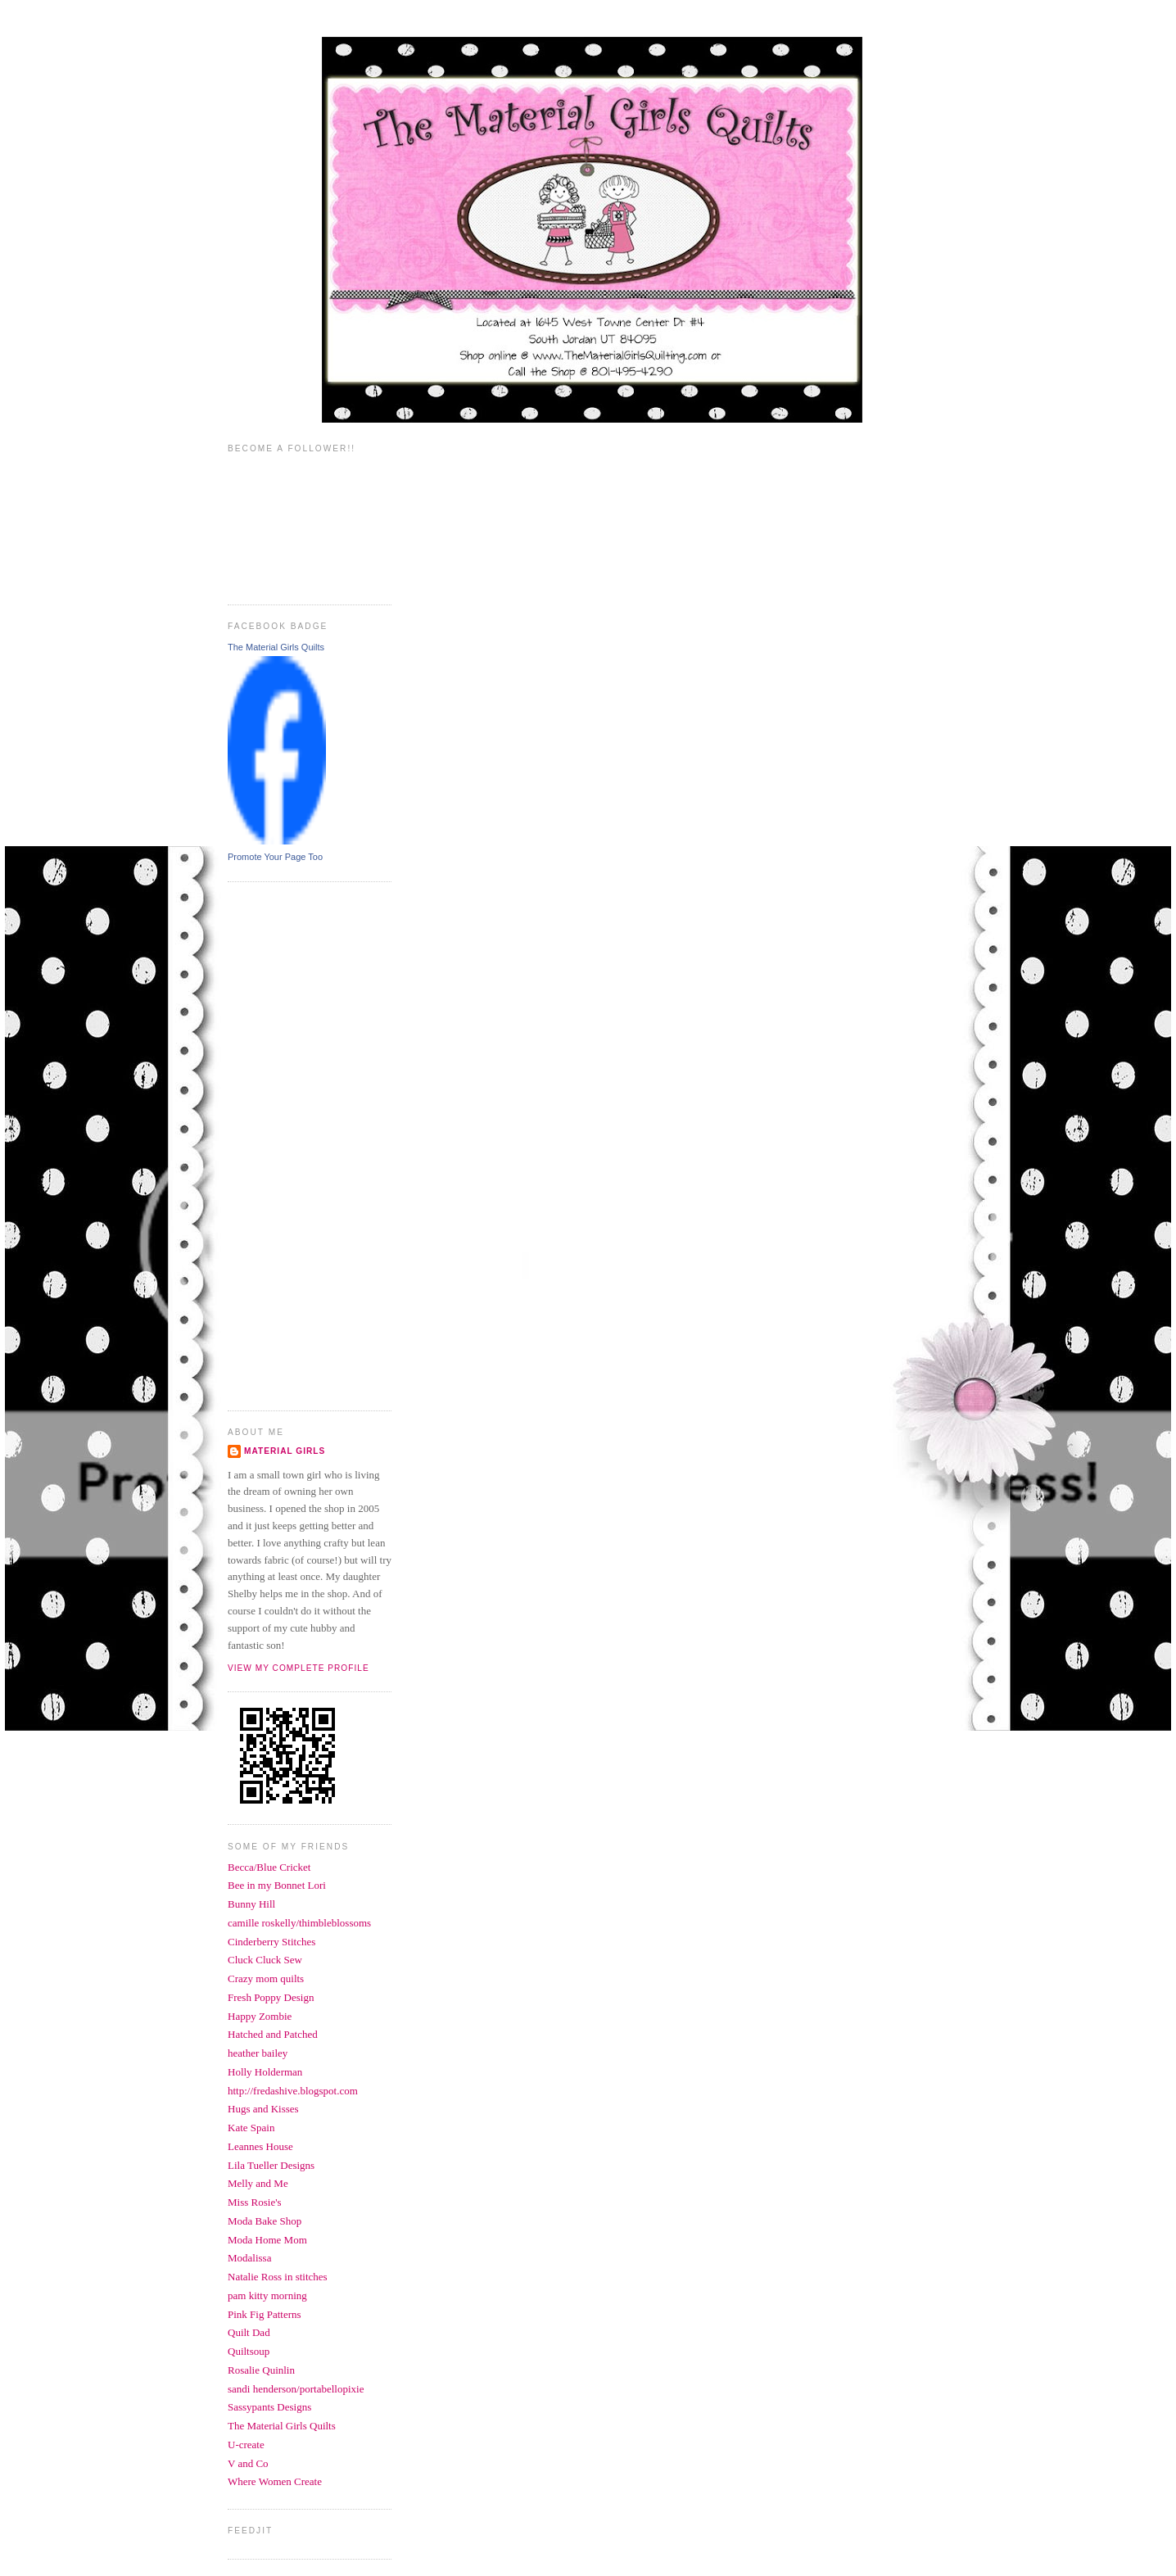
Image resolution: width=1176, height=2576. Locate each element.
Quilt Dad (249, 2332)
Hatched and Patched (273, 2034)
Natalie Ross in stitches (278, 2276)
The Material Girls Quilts (276, 647)
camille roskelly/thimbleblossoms (299, 1923)
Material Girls (284, 1451)
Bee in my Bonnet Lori (277, 1885)
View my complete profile (298, 1668)
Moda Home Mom (267, 2240)
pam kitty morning (267, 2295)
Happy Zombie (260, 2016)
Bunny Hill (251, 1904)
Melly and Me (258, 2183)
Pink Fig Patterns (264, 2314)
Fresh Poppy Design (271, 1997)
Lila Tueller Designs (271, 2165)
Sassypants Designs (269, 2407)
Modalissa (249, 2258)
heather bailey (257, 2053)
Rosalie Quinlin (261, 2370)
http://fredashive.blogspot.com (293, 2091)
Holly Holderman (265, 2072)
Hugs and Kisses (263, 2109)
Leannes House (260, 2146)
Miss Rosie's (255, 2202)
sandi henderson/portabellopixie (296, 2389)
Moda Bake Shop (264, 2221)
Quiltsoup (248, 2351)
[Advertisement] (293, 1144)
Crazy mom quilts (266, 1978)
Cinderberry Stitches (271, 1941)
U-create (246, 2444)
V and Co (248, 2463)
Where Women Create (275, 2481)
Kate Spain (251, 2127)
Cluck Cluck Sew (265, 1960)
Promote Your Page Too (275, 857)
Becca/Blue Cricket (269, 1867)
